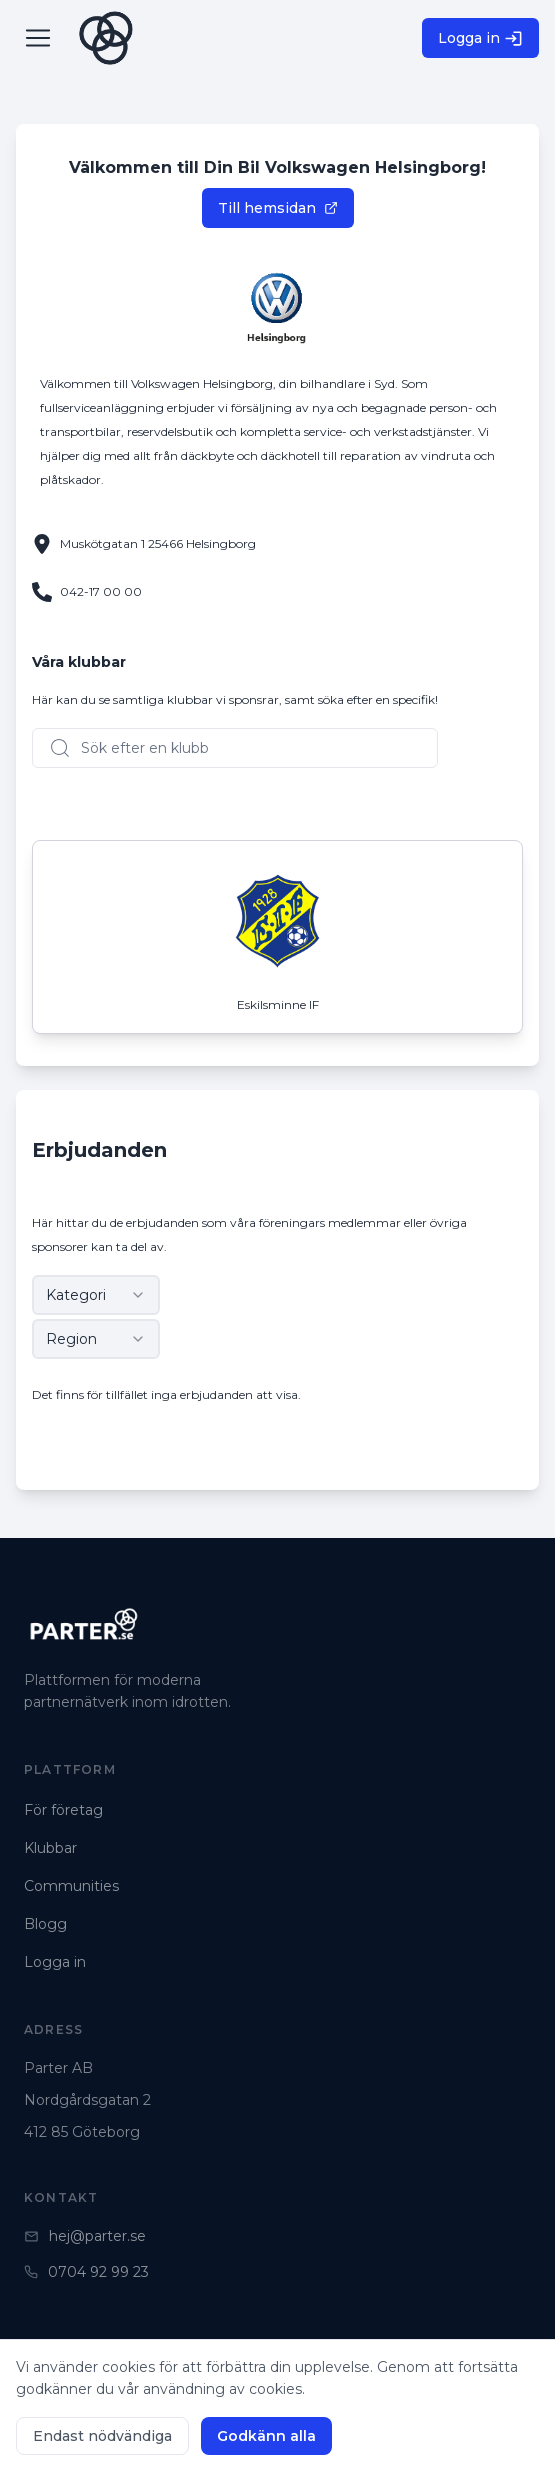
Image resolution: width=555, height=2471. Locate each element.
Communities (71, 1886)
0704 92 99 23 (86, 2272)
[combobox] (96, 1295)
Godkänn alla (266, 2436)
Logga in (480, 38)
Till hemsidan (278, 208)
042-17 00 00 (101, 591)
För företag (63, 1810)
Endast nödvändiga (102, 2436)
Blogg (45, 1924)
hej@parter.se (85, 2236)
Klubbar (50, 1848)
